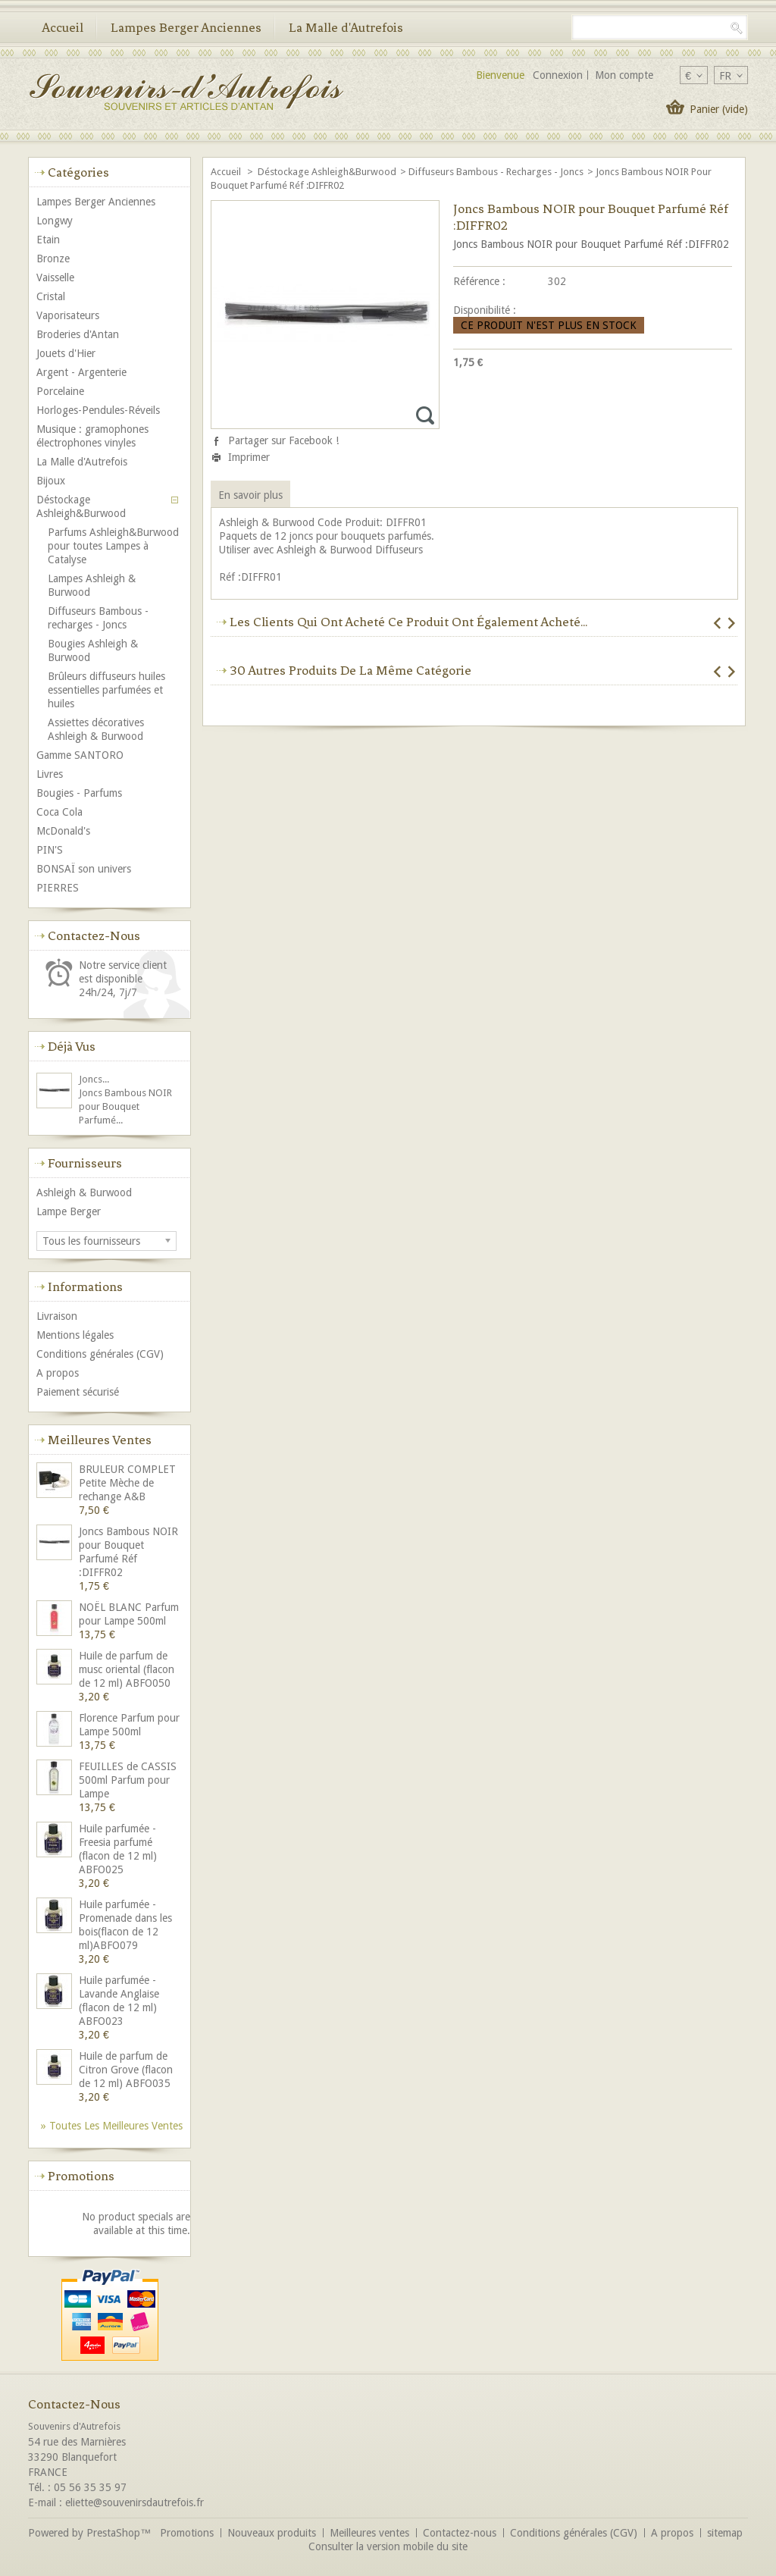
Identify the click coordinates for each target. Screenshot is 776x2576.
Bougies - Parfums (79, 793)
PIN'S (49, 850)
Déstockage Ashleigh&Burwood (327, 171)
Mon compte (624, 75)
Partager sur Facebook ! (283, 440)
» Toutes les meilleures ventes (112, 2126)
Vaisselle (55, 277)
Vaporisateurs (67, 315)
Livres (49, 774)
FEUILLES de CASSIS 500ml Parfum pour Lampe (128, 1780)
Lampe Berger (68, 1211)
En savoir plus (250, 495)
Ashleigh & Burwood (84, 1192)
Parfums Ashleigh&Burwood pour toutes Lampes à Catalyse (113, 546)
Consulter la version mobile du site (388, 2546)
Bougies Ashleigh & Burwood (93, 650)
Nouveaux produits (271, 2533)
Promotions (81, 2175)
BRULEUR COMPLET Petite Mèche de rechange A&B (127, 1483)
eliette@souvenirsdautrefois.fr (134, 2502)
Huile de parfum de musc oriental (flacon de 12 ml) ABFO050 (126, 1669)
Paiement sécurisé (77, 1392)
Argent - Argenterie (81, 372)
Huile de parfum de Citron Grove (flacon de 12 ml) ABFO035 (126, 2069)
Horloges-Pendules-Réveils (98, 410)
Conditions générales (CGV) (100, 1354)
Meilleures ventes (100, 1439)
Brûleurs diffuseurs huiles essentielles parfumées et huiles (106, 690)
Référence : (479, 281)
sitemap (725, 2533)
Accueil (62, 27)
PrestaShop (113, 2533)
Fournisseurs (85, 1162)
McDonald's (63, 831)
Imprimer (249, 457)
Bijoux (50, 481)
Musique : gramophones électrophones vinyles (92, 436)
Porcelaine (60, 391)
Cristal (50, 296)
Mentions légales (75, 1335)
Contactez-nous (459, 2533)
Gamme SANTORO (80, 755)
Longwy (54, 221)
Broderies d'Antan (77, 334)
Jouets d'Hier (65, 353)
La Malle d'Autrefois (346, 27)
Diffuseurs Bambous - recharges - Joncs (496, 171)
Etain (48, 239)
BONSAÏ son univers (83, 869)
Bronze (53, 258)
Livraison (56, 1316)
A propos (57, 1373)
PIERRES (57, 888)
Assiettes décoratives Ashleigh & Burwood (96, 729)
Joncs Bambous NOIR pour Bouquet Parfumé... (125, 1106)
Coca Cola (59, 812)
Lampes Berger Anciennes (186, 27)
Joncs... (94, 1079)
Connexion (558, 75)
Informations (85, 1286)
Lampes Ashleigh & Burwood (92, 585)
